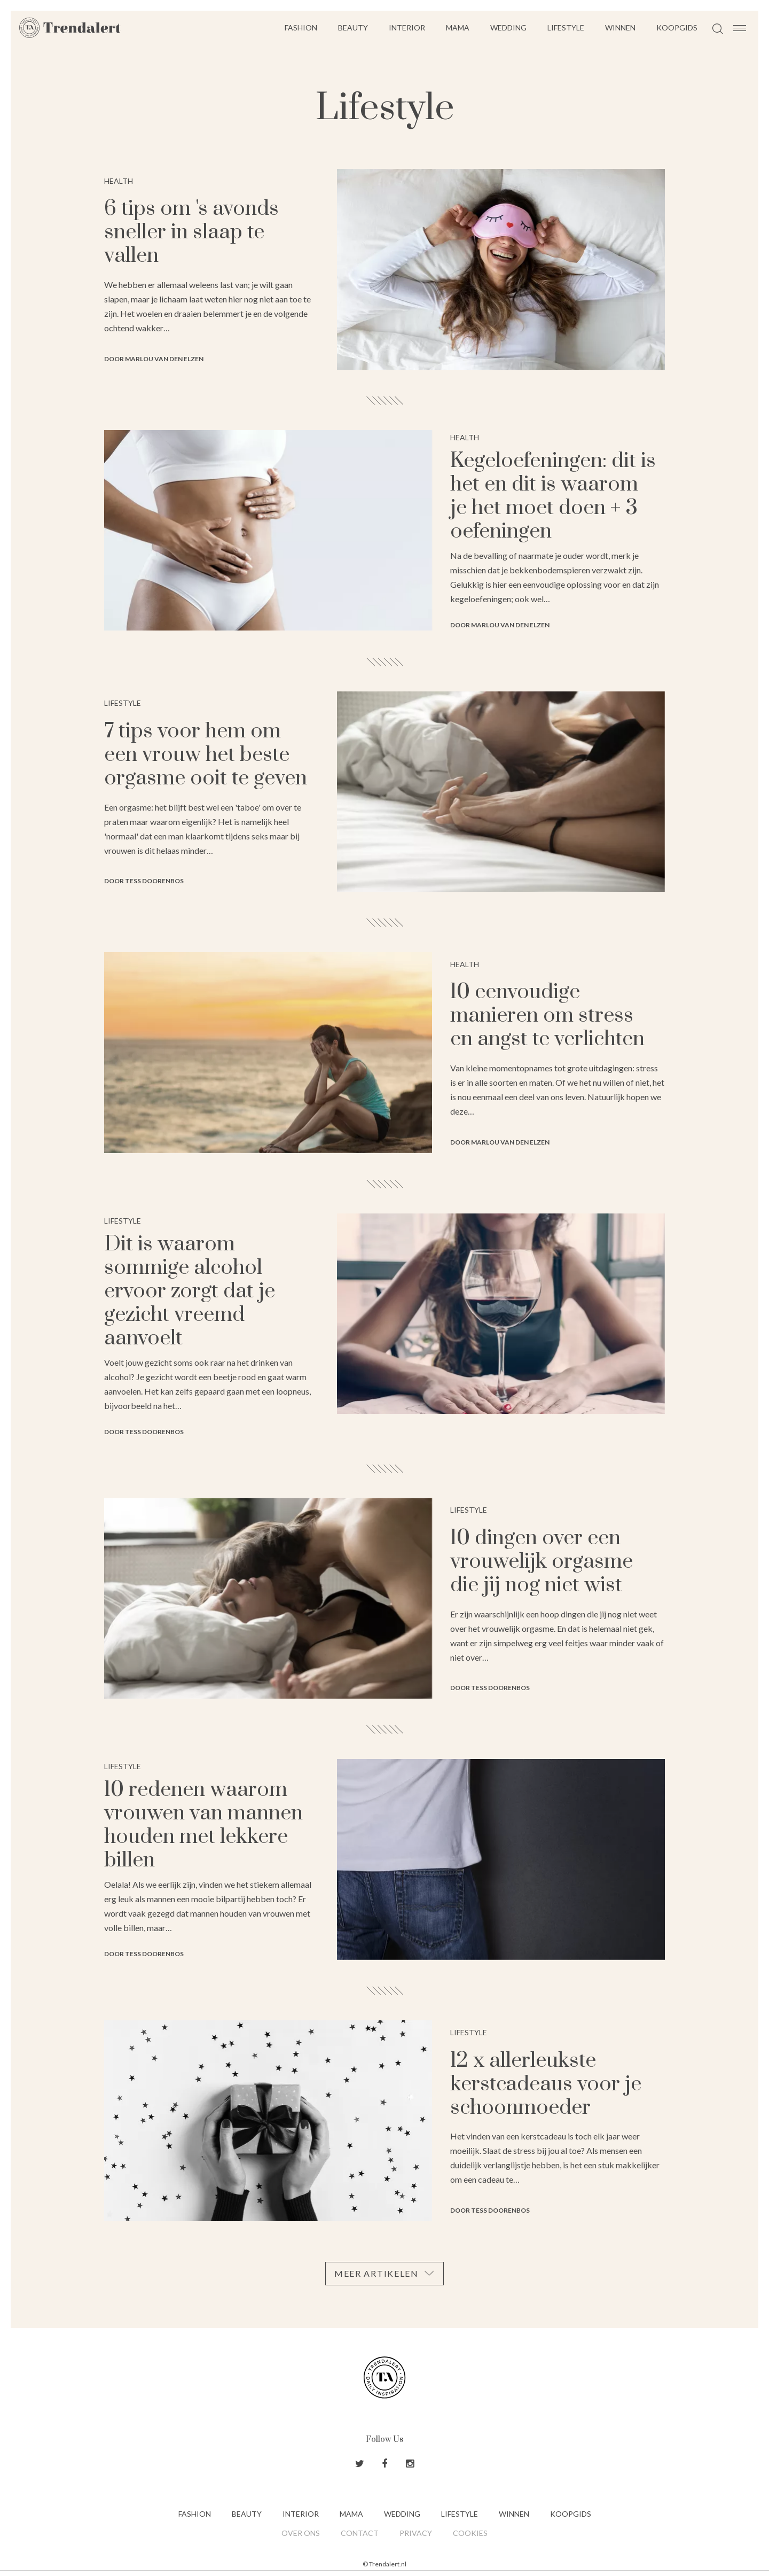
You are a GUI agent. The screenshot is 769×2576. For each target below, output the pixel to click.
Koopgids (676, 27)
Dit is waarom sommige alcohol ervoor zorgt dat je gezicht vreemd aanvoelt (189, 1291)
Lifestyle (565, 27)
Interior (407, 27)
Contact (360, 2533)
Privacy (415, 2533)
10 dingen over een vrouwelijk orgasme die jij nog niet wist (541, 1561)
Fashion (301, 27)
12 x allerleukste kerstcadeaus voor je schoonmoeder (545, 2084)
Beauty (353, 27)
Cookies (470, 2533)
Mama (457, 27)
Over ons (300, 2533)
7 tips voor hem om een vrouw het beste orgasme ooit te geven (205, 754)
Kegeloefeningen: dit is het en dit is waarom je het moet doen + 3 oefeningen (553, 496)
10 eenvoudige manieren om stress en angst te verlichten (547, 1015)
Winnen (620, 27)
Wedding (508, 27)
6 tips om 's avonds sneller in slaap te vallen (191, 232)
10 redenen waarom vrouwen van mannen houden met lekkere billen (203, 1825)
